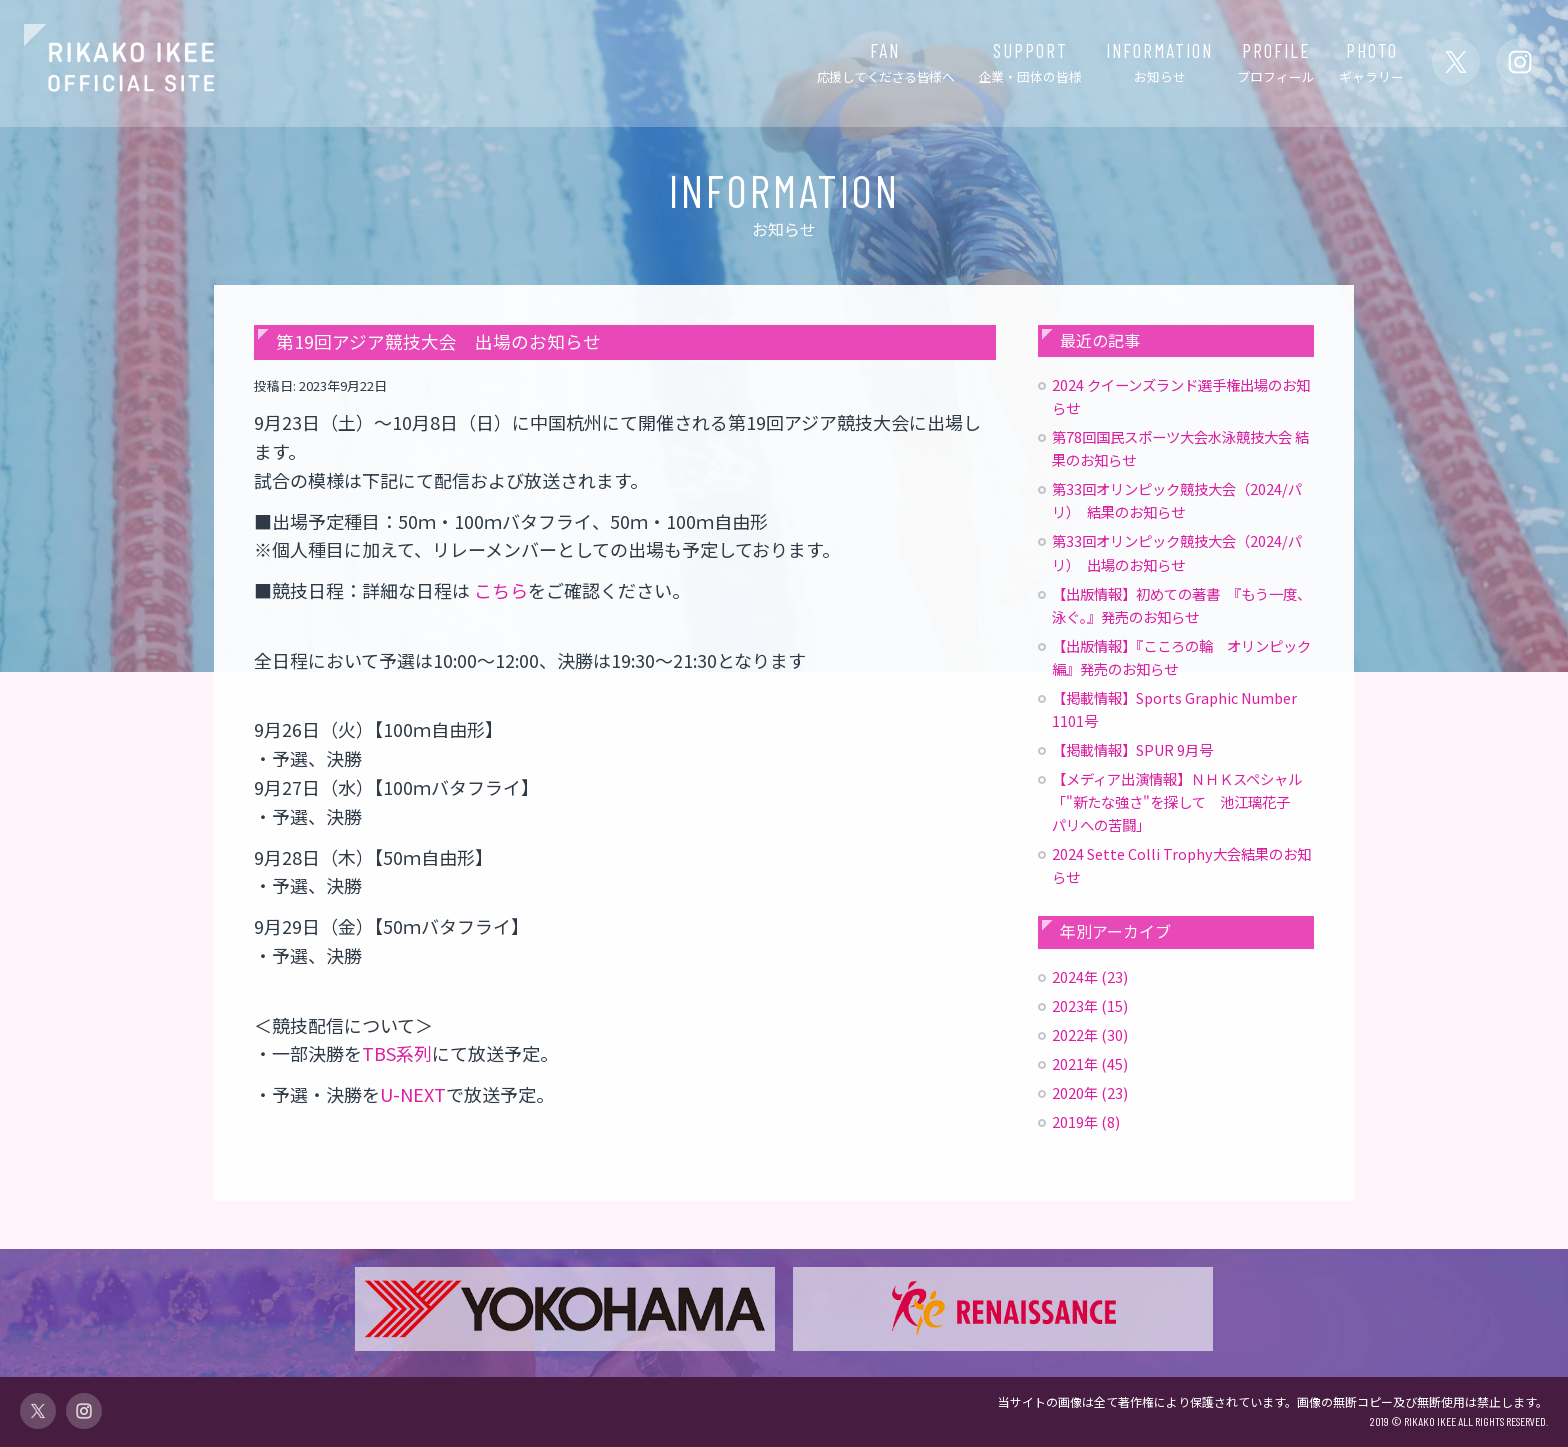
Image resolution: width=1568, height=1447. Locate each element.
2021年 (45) (1090, 1063)
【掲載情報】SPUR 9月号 (1132, 749)
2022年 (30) (1090, 1034)
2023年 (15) (1090, 1005)
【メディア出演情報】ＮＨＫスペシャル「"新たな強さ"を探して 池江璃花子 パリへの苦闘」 (1178, 801)
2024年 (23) (1090, 976)
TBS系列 (397, 1053)
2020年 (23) (1090, 1092)
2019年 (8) (1086, 1121)
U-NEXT (413, 1094)
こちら (501, 590)
